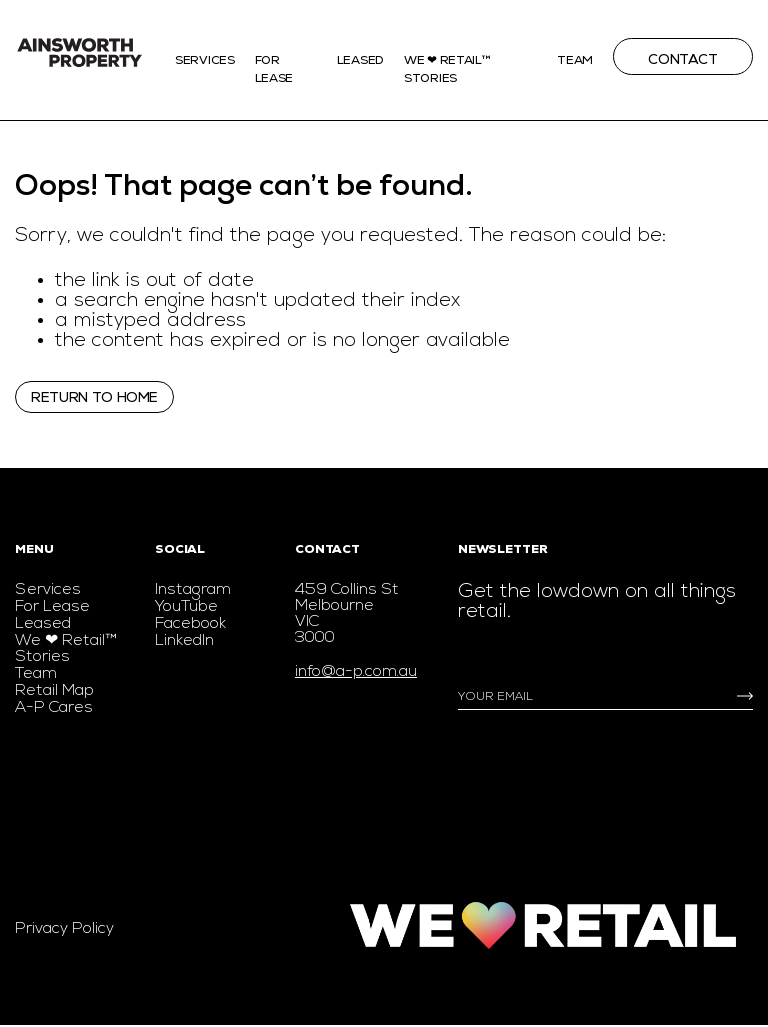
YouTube (186, 607)
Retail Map (54, 691)
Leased (360, 60)
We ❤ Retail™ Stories (66, 649)
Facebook (190, 624)
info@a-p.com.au (356, 672)
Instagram (193, 590)
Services (205, 60)
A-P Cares (54, 708)
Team (575, 60)
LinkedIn (184, 641)
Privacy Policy (64, 929)
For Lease (52, 607)
